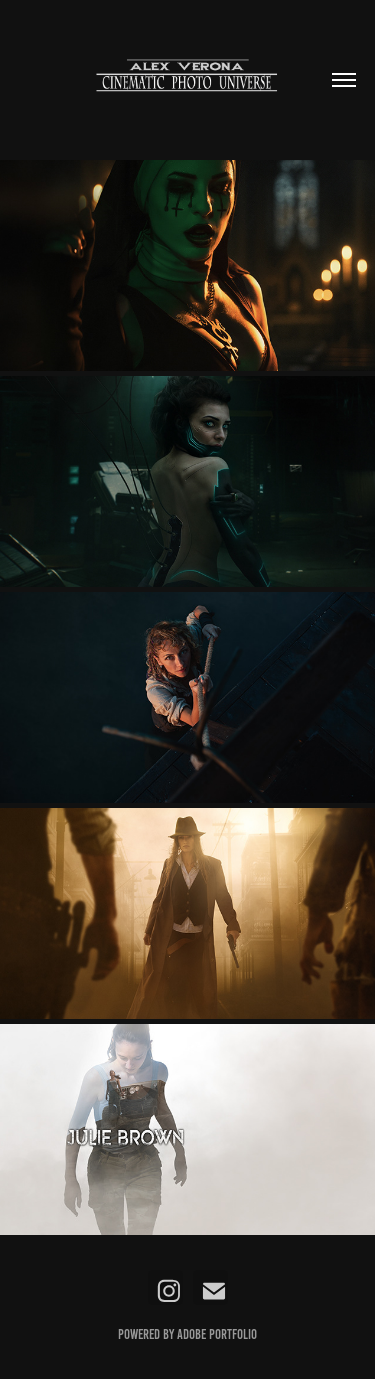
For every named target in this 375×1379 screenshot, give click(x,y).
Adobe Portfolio (217, 1334)
